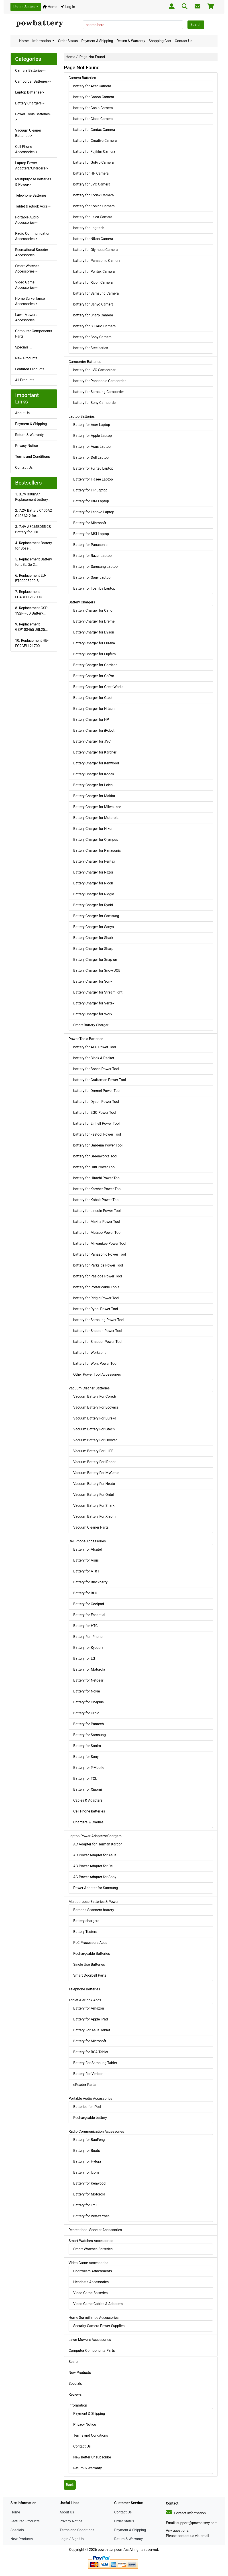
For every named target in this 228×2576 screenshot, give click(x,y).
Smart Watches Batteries (93, 2249)
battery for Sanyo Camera (93, 304)
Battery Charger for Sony (92, 981)
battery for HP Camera (91, 173)
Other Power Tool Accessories (97, 1374)
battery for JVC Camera (91, 184)
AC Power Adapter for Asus (94, 1855)
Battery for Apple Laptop (92, 436)
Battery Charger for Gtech (93, 698)
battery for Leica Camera (92, 217)
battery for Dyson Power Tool (96, 1102)
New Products (80, 2372)
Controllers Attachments (92, 2271)
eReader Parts (84, 2085)
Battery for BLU (85, 1593)
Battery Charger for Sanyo (93, 927)
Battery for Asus (86, 1560)
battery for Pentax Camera (94, 271)
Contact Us (183, 41)
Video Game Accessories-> (26, 285)
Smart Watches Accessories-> (27, 268)
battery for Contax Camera (94, 130)
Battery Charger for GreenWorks (98, 687)
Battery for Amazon (88, 2008)
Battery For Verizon (88, 2074)
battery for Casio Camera (93, 108)
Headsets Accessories (91, 2282)
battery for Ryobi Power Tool (95, 1309)
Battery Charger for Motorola (95, 818)
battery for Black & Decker (93, 1058)
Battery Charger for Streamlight (97, 992)
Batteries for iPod (87, 2107)
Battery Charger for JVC (92, 741)
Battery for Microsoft (89, 523)
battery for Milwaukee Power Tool (99, 1243)
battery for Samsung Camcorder (98, 392)
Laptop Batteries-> (29, 92)
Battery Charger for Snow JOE (96, 970)
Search (195, 24)
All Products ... (26, 380)
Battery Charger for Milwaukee (97, 807)
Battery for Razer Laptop (92, 556)
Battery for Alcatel (87, 1549)
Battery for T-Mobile (88, 1768)
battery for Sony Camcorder (95, 403)
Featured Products (25, 2521)
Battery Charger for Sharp (93, 949)
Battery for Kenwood (89, 2183)
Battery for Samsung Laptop (95, 566)
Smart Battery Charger (90, 1025)
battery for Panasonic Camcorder (99, 381)
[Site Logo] (45, 23)
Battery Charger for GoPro (93, 676)
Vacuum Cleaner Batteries (89, 1388)
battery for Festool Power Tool (97, 1134)
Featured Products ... (31, 369)
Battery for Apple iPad (90, 2019)
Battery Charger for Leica (93, 785)
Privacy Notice (26, 446)
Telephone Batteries (31, 195)
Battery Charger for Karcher (94, 752)
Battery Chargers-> (30, 103)
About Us (22, 413)
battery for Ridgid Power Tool (96, 1298)
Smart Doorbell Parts (89, 1975)
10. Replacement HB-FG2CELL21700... (31, 643)
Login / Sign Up (71, 2539)
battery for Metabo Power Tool (97, 1232)
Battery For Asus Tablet (91, 2030)
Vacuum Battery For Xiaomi (94, 1516)
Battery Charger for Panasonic (97, 850)
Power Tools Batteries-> (33, 117)
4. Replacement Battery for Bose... (33, 545)
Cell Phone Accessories (87, 1541)
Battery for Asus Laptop (92, 446)
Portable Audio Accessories (90, 2098)
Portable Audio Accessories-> (27, 220)
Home (50, 7)
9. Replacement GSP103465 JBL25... (31, 627)
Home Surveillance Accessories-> (30, 301)
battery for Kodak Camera (93, 195)
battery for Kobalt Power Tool (96, 1200)
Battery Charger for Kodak (93, 774)
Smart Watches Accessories (91, 2241)
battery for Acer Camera (92, 86)
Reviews (75, 2394)
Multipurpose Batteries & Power (93, 1902)
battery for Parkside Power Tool (98, 1265)
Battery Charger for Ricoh (93, 883)
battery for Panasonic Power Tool (99, 1254)
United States (24, 7)
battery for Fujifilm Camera (94, 151)
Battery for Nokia (86, 1691)
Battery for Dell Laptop (91, 457)
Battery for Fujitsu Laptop (93, 468)
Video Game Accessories (88, 2263)
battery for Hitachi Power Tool (96, 1178)
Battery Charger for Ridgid (93, 894)
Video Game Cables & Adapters (98, 2304)
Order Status (68, 41)
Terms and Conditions (32, 456)
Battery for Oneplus (88, 1702)
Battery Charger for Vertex (93, 1003)
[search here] (133, 24)
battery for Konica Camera (94, 206)
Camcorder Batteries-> (33, 81)
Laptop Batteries (82, 416)
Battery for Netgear (88, 1680)
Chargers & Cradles (88, 1822)
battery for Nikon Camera (93, 239)
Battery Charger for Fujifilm (94, 654)
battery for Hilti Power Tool (94, 1167)
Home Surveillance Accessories (93, 2317)
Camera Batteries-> (30, 70)
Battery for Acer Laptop (91, 425)
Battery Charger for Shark (93, 938)
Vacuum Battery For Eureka (94, 1418)
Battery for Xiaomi (87, 1789)
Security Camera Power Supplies (99, 2326)
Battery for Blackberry (90, 1582)
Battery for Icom (86, 2172)
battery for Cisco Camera (93, 119)
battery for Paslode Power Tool (97, 1276)
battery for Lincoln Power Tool (97, 1211)
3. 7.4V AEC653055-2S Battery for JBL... (33, 529)
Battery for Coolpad (88, 1604)
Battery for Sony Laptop (91, 577)
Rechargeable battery (90, 2118)
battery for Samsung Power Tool (98, 1320)
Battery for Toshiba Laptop (94, 588)
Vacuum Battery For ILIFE (93, 1451)
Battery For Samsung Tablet (95, 2063)
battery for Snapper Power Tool (97, 1342)
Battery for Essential (89, 1615)
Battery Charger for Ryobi (93, 905)
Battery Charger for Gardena (95, 665)
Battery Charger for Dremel (94, 621)
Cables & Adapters (87, 1800)
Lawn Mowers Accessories (26, 317)
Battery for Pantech (88, 1724)
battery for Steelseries (90, 348)
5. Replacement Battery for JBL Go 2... (33, 562)
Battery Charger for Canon (93, 610)
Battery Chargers (82, 602)
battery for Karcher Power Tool (97, 1189)
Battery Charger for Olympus (95, 839)
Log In (68, 7)
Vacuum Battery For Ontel (93, 1495)
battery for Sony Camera (92, 337)
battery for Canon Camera (93, 97)
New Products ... (28, 358)
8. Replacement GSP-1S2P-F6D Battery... (31, 610)
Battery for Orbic (86, 1713)
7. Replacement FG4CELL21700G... (30, 594)
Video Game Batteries (90, 2293)
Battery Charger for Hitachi (94, 709)
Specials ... (23, 347)
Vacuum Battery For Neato (94, 1484)
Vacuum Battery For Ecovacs (96, 1407)
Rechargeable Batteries (91, 1953)
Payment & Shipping (97, 41)
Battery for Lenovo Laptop (93, 512)
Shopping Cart (160, 41)
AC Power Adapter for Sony (94, 1877)
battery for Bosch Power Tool (96, 1069)
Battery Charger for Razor (93, 872)
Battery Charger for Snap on (95, 959)
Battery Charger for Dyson (93, 632)
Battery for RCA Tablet (90, 2052)
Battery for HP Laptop (90, 490)
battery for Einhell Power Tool (96, 1123)
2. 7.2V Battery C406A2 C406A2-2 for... (33, 513)
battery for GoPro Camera (93, 162)
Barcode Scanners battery (93, 1910)
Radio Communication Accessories (96, 2131)
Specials (75, 2383)
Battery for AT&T (86, 1571)
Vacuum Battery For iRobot (94, 1462)
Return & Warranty (131, 41)
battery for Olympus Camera (95, 250)
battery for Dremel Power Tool (96, 1091)
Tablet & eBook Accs (85, 2000)
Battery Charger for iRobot (93, 730)
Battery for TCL (85, 1778)
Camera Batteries (82, 78)
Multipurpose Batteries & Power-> (33, 182)
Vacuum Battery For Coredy (94, 1396)
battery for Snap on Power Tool (97, 1331)
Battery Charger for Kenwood (96, 763)
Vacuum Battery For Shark (93, 1505)
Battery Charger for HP (91, 719)
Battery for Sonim (87, 1746)
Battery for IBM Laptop (91, 501)
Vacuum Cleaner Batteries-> (28, 133)
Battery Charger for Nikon (93, 829)
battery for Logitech (88, 228)
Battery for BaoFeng (89, 2140)
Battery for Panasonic (90, 545)
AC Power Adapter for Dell (93, 1866)
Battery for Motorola (89, 1669)
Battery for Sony (86, 1757)
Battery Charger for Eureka (94, 643)
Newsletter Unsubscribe (92, 2457)
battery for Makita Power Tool (96, 1222)
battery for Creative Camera (95, 140)
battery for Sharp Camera (93, 315)
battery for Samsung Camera (96, 293)
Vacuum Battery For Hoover (95, 1440)
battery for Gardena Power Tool (97, 1145)
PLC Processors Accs (90, 1943)
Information (42, 41)
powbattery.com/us (113, 2549)
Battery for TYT (85, 2205)
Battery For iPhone (87, 1637)
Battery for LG (84, 1658)
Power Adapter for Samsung (95, 1888)
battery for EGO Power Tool (94, 1112)
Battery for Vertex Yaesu (92, 2216)
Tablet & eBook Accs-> (33, 206)
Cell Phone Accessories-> (26, 149)
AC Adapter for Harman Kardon (97, 1844)
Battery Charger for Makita (94, 796)
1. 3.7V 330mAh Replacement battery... (33, 497)
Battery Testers (85, 1932)
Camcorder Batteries (85, 362)
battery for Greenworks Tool (95, 1156)
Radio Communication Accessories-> (32, 236)
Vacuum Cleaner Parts (91, 1527)
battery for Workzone (89, 1352)
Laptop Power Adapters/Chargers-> (31, 165)
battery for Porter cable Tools (96, 1287)
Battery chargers (86, 1921)
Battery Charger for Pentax (94, 861)
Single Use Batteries (89, 1964)
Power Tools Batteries (86, 1039)
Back (70, 2485)
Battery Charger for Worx (92, 1014)
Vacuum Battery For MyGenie (96, 1473)
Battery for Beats (86, 2150)
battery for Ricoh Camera (93, 282)
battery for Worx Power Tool (95, 1363)
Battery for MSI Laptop (91, 534)
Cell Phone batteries (89, 1811)
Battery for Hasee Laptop (93, 479)
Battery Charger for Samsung (96, 916)
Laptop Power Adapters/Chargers (95, 1836)
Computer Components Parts (33, 333)
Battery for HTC (85, 1626)
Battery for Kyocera (88, 1647)
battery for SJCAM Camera (94, 326)
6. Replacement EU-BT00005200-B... (30, 578)
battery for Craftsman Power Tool (99, 1080)
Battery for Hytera (87, 2161)
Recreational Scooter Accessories (31, 252)
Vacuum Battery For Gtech (94, 1429)
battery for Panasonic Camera (96, 261)
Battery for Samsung (89, 1735)
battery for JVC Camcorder (94, 370)
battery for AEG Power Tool (94, 1047)
